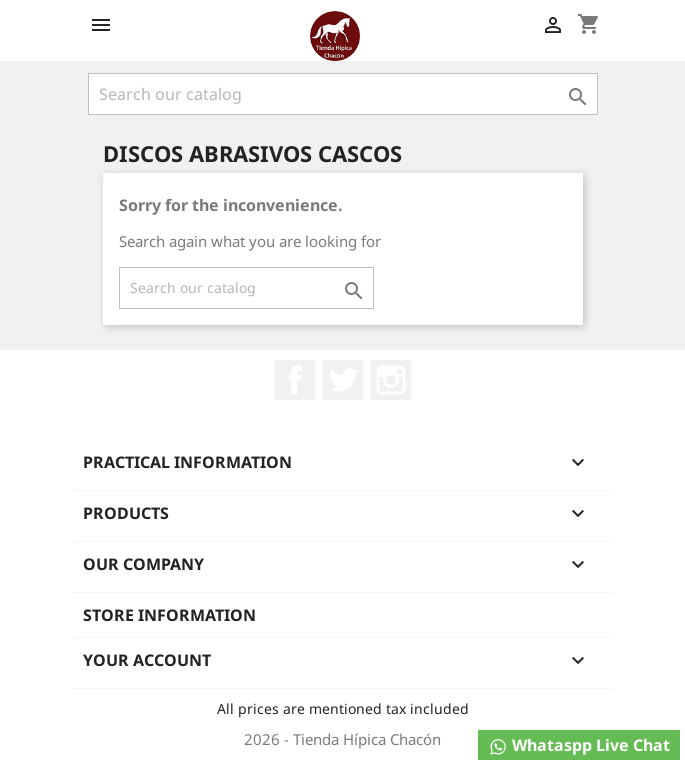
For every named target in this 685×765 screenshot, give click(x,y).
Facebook (295, 380)
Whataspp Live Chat (579, 745)
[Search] (343, 94)
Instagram (391, 380)
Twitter (343, 380)
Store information (169, 615)
